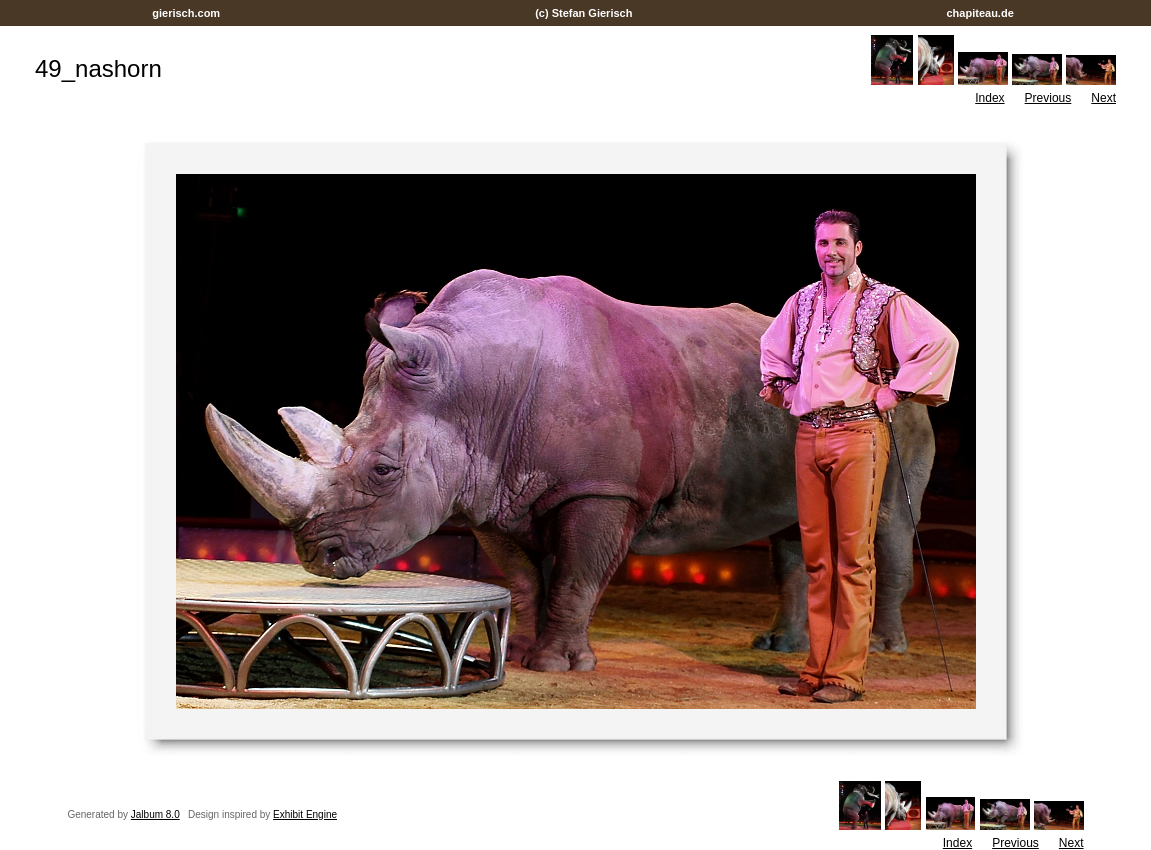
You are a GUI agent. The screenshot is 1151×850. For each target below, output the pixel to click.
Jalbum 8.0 (155, 814)
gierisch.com (186, 13)
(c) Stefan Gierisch (583, 13)
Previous (1048, 98)
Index (989, 98)
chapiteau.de (979, 13)
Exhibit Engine (305, 814)
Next (1103, 98)
